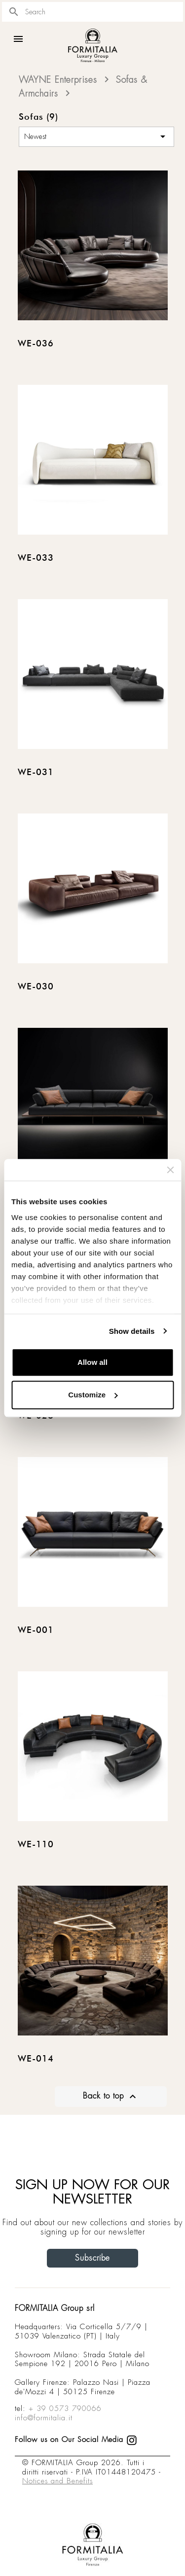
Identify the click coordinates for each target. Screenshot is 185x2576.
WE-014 (36, 2059)
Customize (92, 1394)
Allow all (92, 1362)
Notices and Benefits (57, 2481)
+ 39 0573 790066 (65, 2408)
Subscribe (92, 2258)
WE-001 (36, 1630)
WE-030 (36, 987)
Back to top (111, 2096)
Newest (96, 136)
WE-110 (36, 1844)
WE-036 (36, 343)
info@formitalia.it (44, 2418)
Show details (132, 1331)
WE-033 (36, 558)
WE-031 (36, 772)
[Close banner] (170, 1169)
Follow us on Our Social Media (76, 2439)
